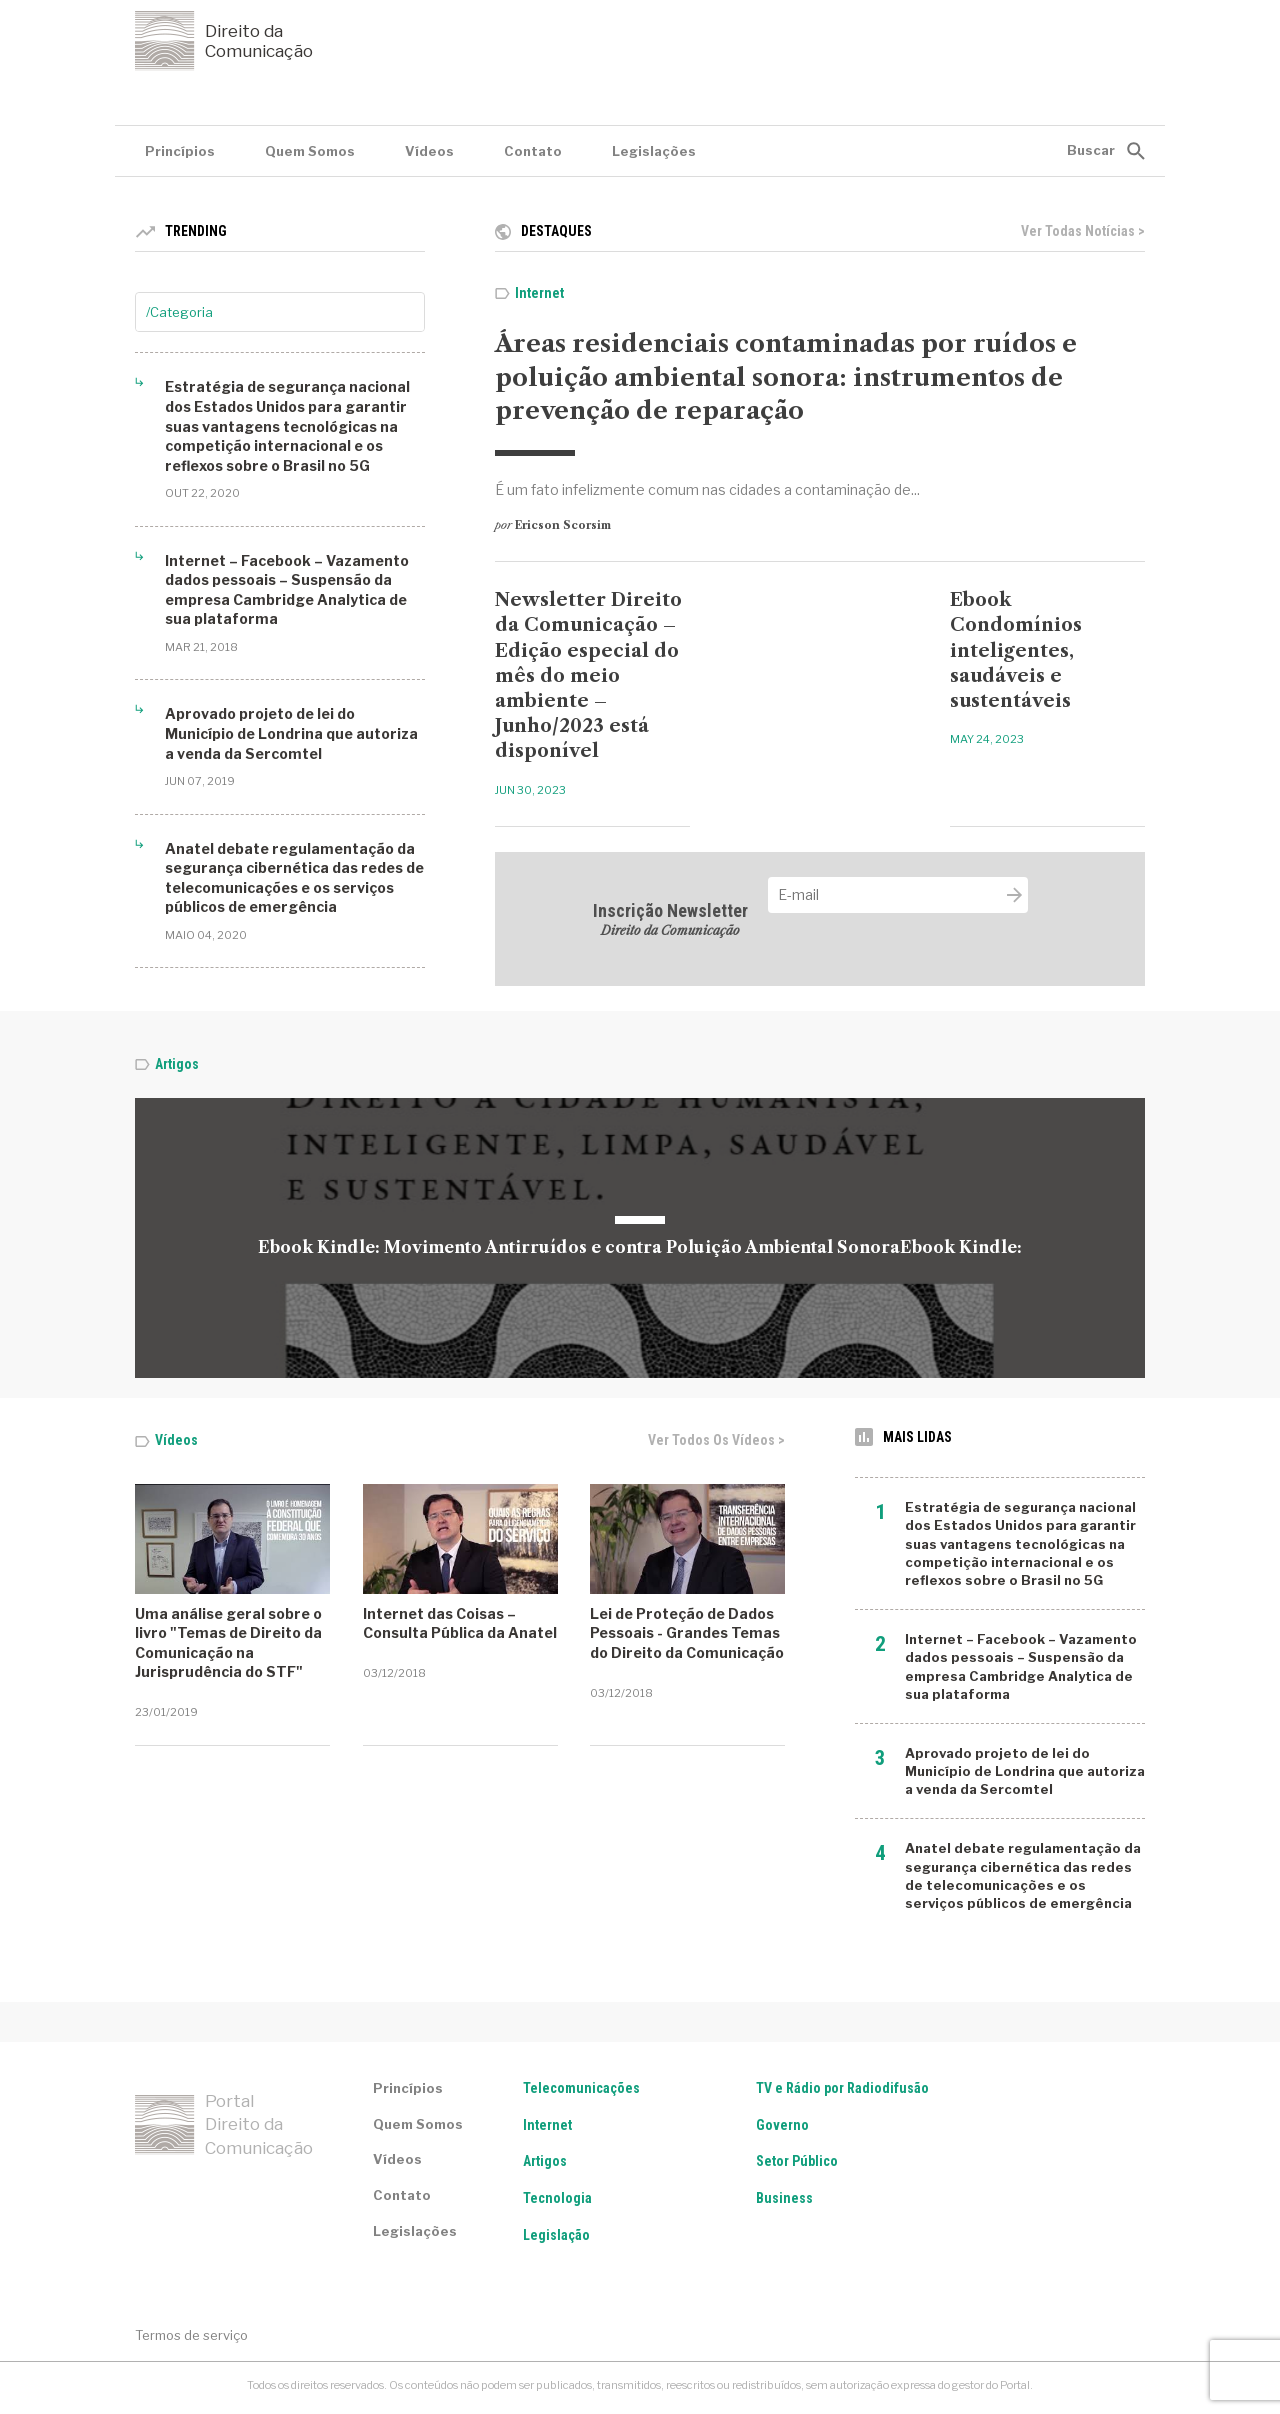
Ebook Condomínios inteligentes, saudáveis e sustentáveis (1016, 650)
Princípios (180, 151)
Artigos (177, 1064)
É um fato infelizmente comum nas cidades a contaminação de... (707, 489)
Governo (782, 2125)
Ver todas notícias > (1083, 231)
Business (784, 2198)
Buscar (1091, 150)
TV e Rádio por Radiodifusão (842, 2088)
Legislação (556, 2235)
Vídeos (429, 151)
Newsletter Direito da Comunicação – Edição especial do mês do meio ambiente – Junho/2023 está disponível (588, 675)
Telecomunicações (581, 2088)
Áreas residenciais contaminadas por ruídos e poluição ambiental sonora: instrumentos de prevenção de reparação (786, 377)
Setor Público (797, 2161)
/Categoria (179, 312)
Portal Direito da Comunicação (224, 2125)
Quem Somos (310, 151)
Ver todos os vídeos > (716, 1440)
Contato (533, 151)
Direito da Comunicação (224, 41)
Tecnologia (557, 2198)
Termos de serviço (191, 2335)
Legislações (654, 151)
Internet (539, 293)
